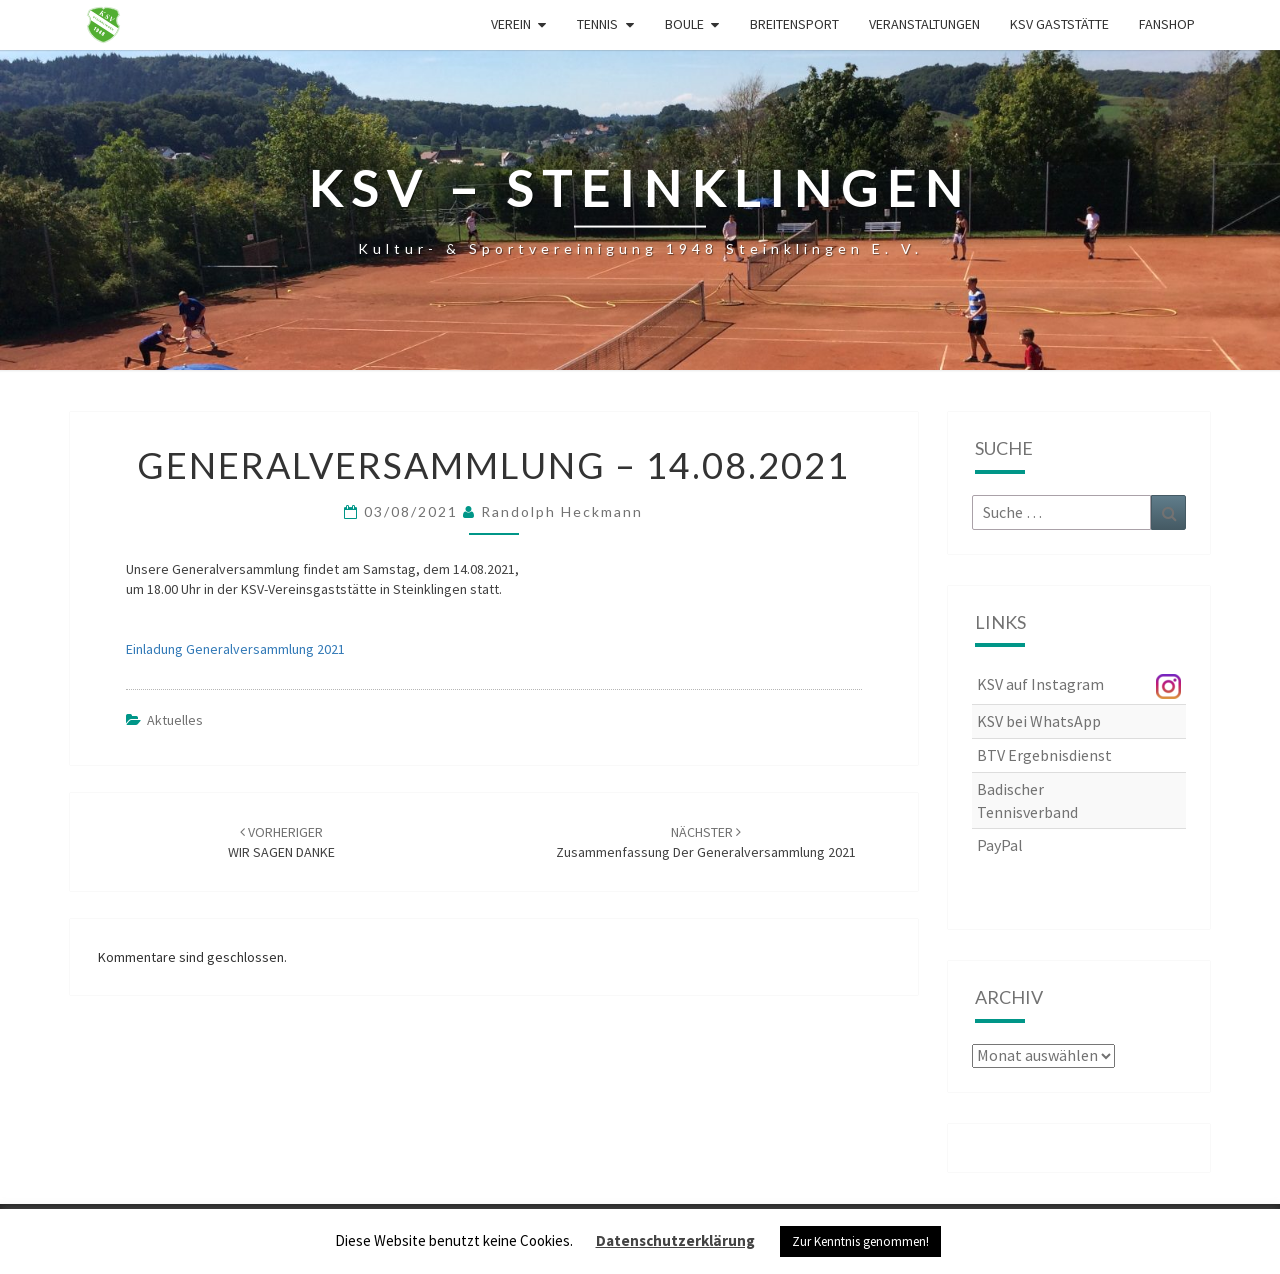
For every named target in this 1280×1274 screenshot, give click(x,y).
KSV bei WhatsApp (1039, 721)
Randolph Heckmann (562, 511)
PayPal (1000, 845)
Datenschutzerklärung (675, 1240)
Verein (511, 24)
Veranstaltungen (924, 24)
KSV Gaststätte (1059, 24)
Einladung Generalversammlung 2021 (235, 649)
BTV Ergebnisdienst (1044, 755)
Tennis (597, 24)
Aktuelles (175, 720)
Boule (684, 24)
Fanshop (1167, 24)
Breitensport (794, 24)
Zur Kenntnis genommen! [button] (860, 1241)
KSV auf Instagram (1040, 684)
